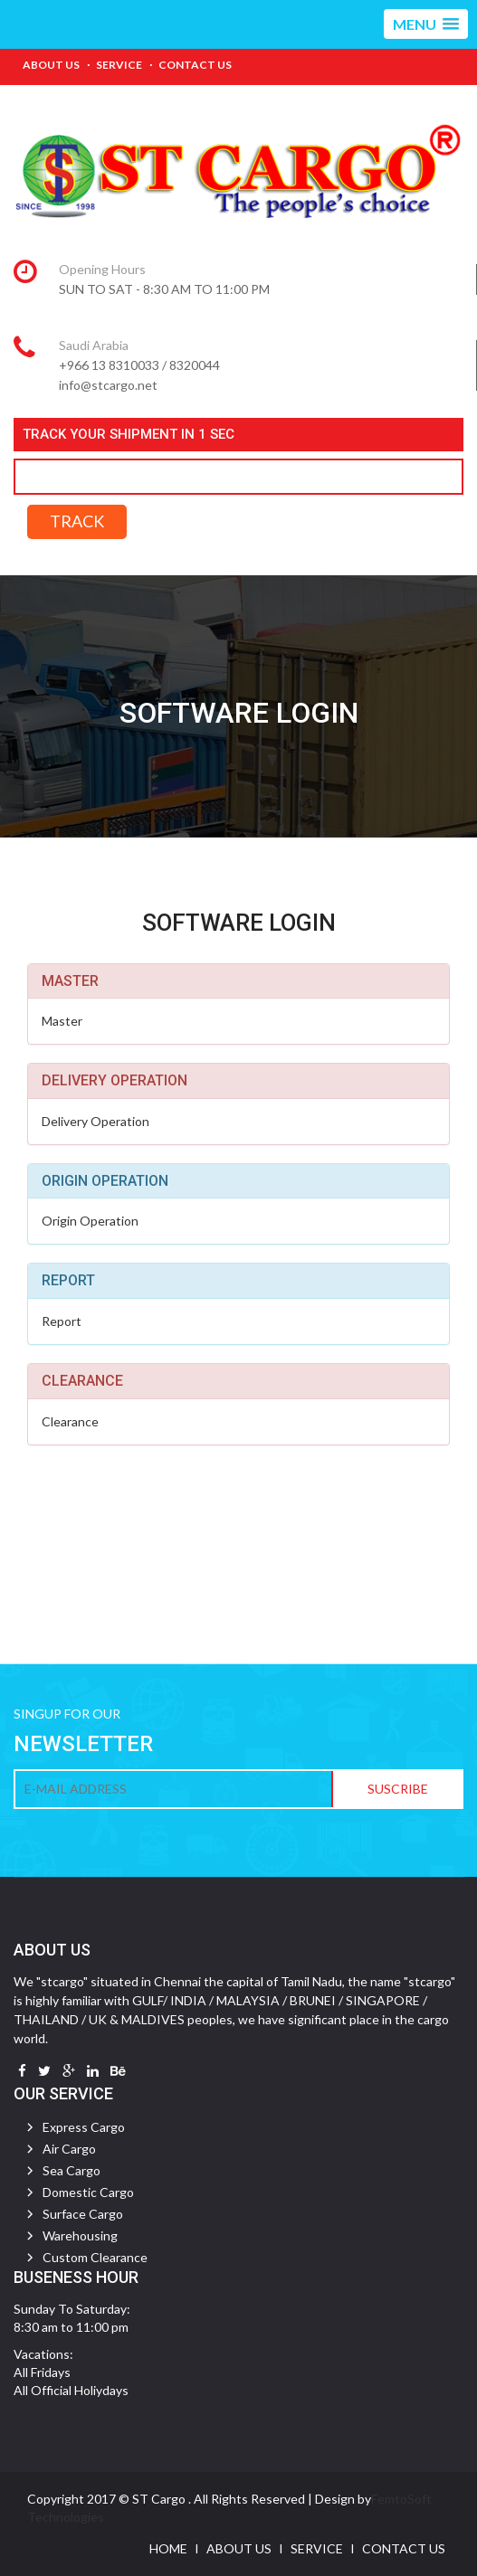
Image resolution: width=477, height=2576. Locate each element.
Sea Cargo (71, 2170)
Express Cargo (84, 2127)
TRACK (77, 521)
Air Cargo (69, 2148)
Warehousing (80, 2235)
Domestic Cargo (88, 2192)
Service (119, 64)
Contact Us (195, 64)
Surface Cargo (83, 2213)
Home (168, 2548)
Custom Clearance (95, 2257)
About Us (51, 64)
